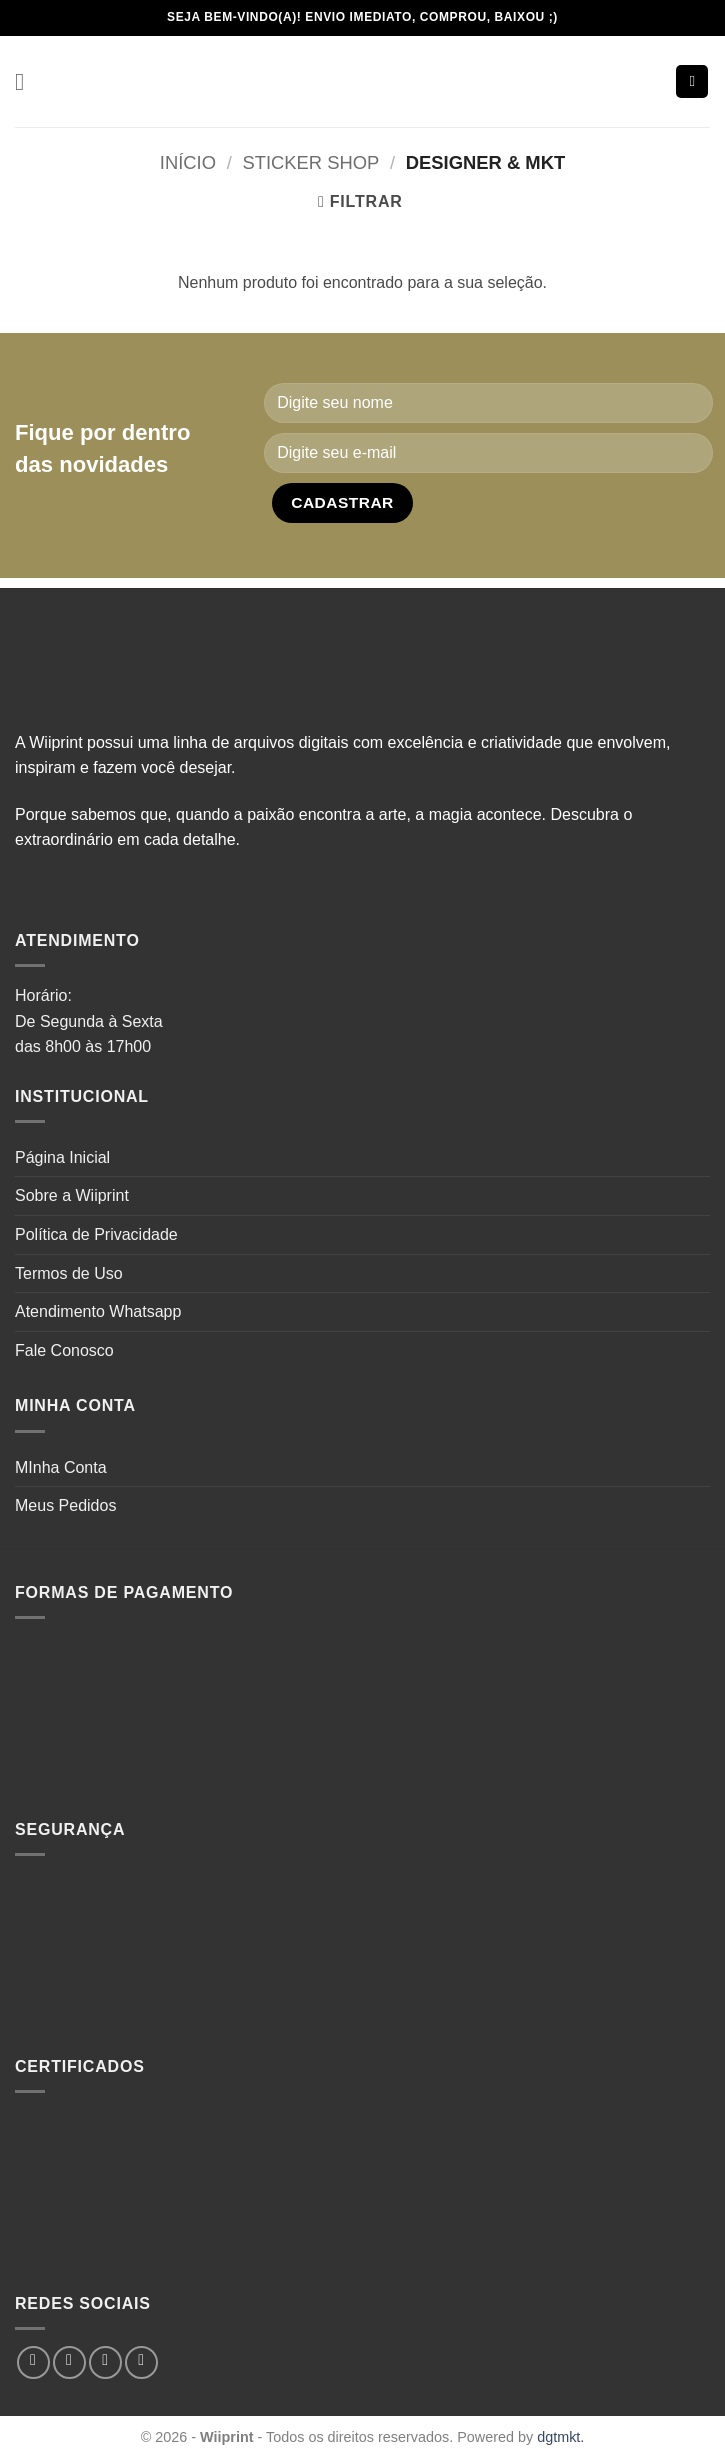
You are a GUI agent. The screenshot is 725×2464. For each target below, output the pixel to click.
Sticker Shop (310, 162)
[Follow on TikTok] (105, 2362)
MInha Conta (61, 1467)
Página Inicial (62, 1157)
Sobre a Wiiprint (72, 1195)
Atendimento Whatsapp (98, 1311)
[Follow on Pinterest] (141, 2362)
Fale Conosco (64, 1350)
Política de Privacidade (96, 1234)
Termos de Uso (69, 1273)
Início (188, 162)
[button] (27, 81)
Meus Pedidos (65, 1505)
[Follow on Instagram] (69, 2362)
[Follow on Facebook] (33, 2362)
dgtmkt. (560, 2437)
